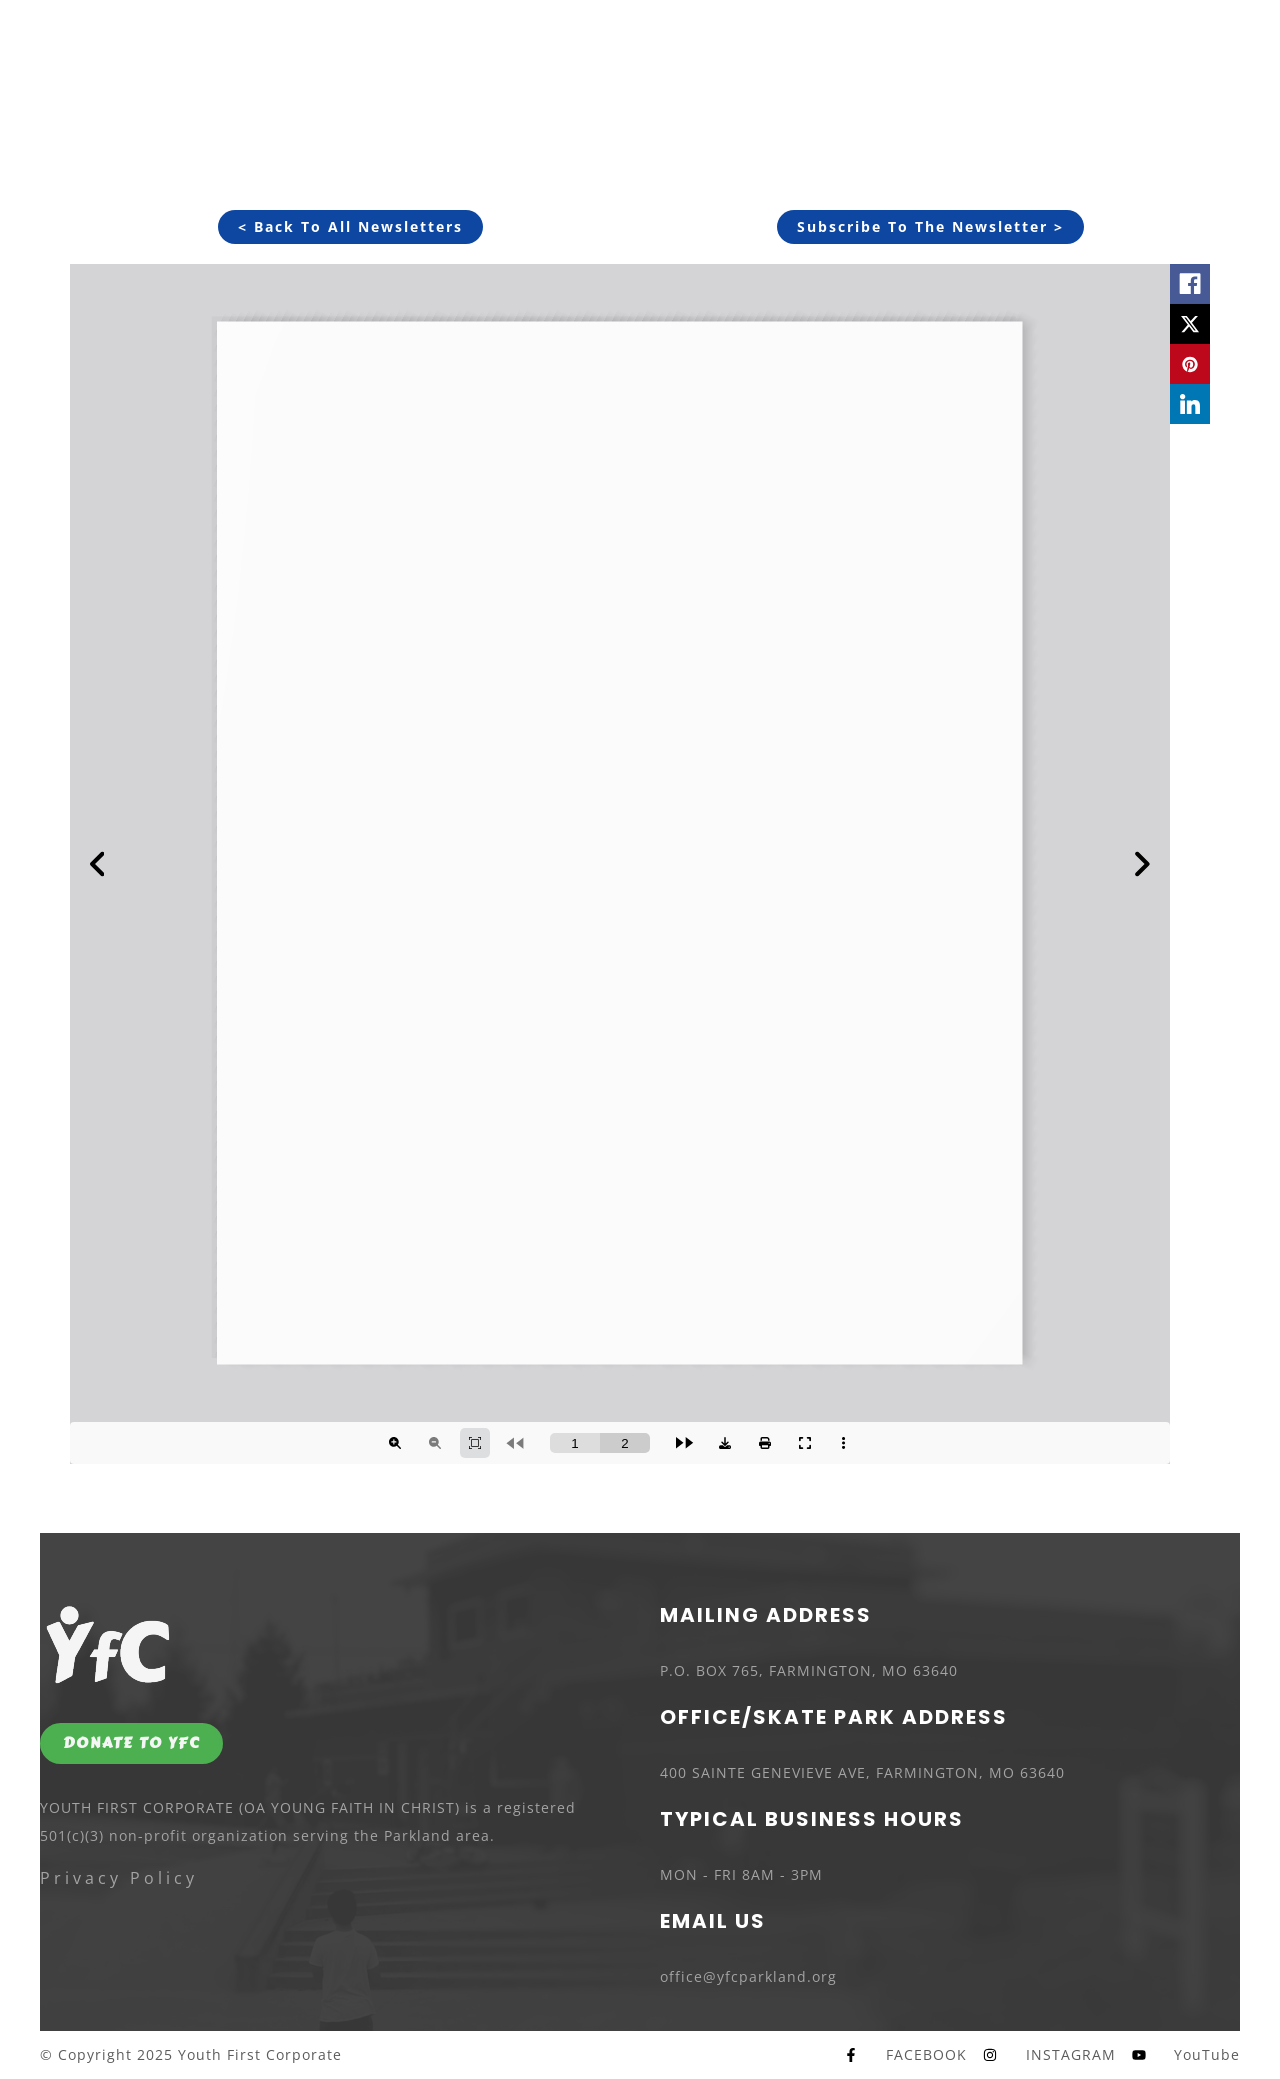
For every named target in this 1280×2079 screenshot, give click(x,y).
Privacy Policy (119, 1878)
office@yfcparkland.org (748, 1976)
